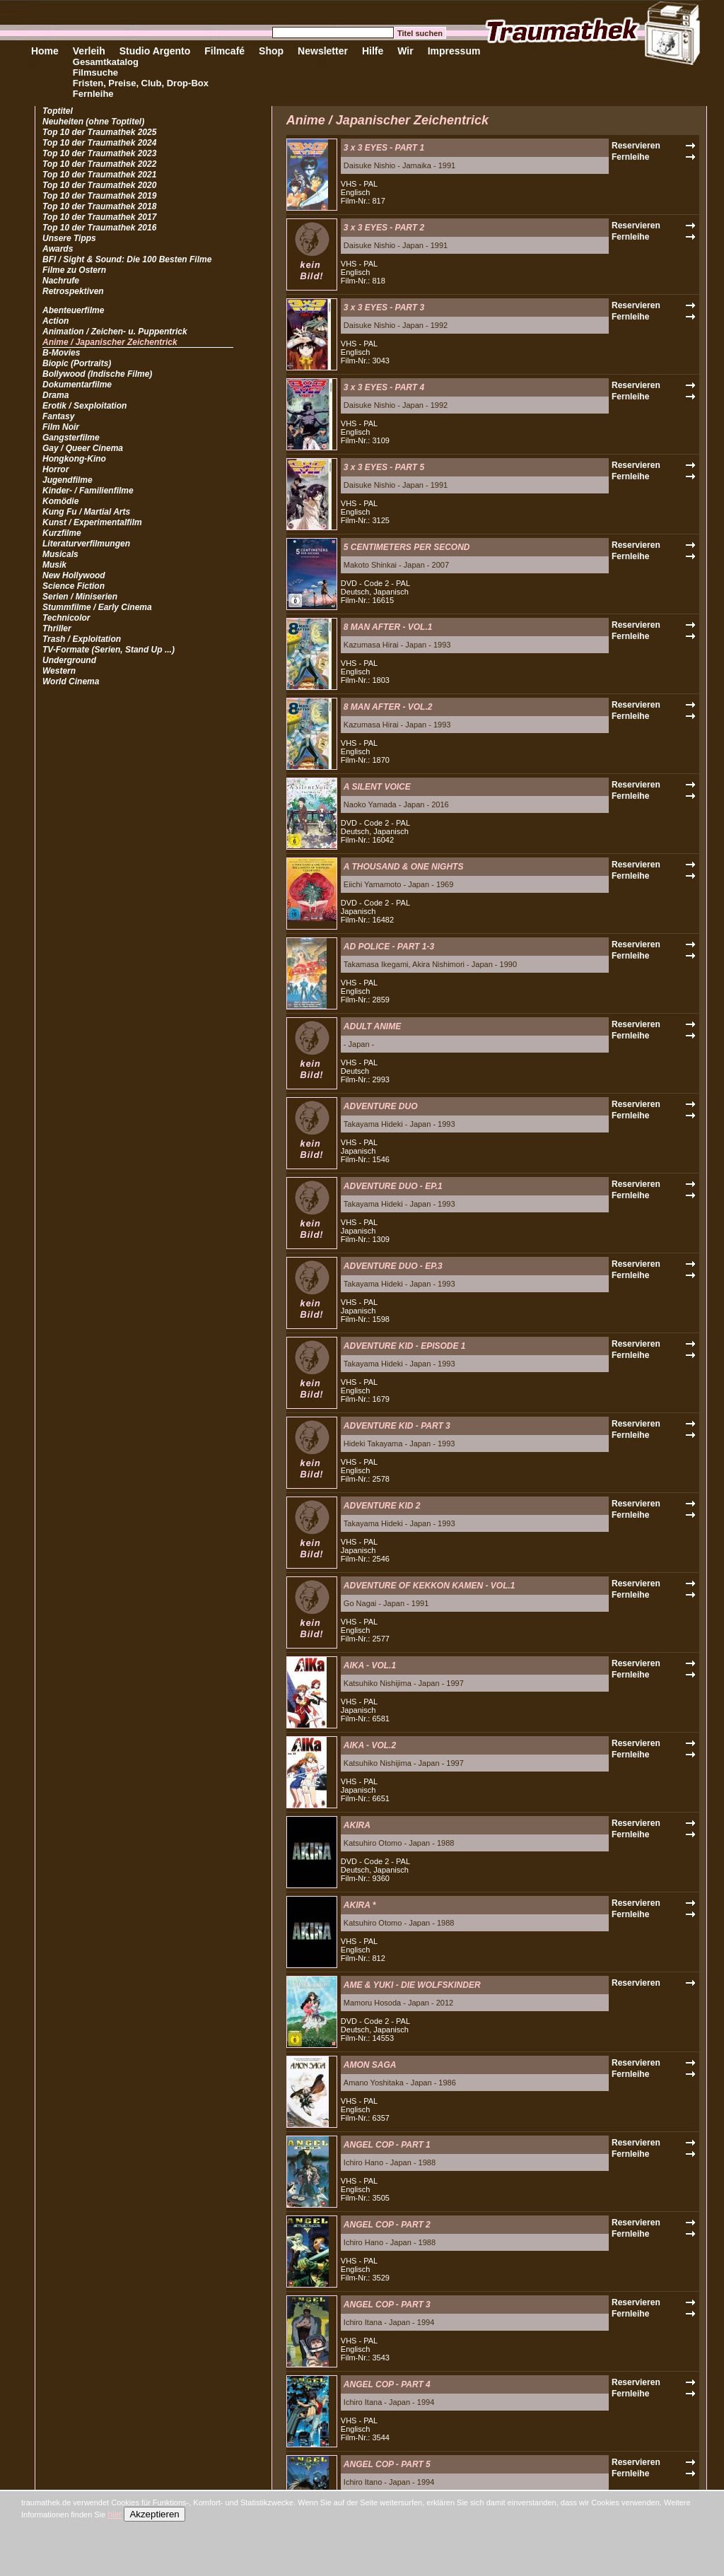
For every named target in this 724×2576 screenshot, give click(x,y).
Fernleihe (93, 93)
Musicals (60, 554)
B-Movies (61, 353)
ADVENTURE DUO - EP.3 (393, 1266)
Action (55, 321)
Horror (55, 469)
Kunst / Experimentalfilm (92, 522)
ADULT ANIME (372, 1026)
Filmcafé (224, 51)
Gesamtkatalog (106, 62)
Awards (57, 249)
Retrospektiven (73, 291)
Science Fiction (73, 586)
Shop (271, 51)
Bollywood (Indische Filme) (97, 374)
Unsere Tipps (69, 238)
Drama (55, 395)
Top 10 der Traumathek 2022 (99, 164)
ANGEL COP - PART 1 (387, 2145)
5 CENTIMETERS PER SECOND (407, 547)
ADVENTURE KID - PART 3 (397, 1426)
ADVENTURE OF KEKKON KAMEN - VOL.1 (429, 1586)
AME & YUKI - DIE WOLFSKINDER (412, 1985)
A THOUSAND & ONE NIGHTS (404, 867)
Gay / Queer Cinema (82, 448)
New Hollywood (73, 575)
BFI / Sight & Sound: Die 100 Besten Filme (126, 259)
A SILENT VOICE (377, 787)
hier (114, 2514)
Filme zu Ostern (74, 270)
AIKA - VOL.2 (370, 1745)
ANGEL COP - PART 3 (387, 2304)
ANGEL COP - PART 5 (387, 2464)
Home (45, 51)
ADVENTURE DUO (381, 1106)
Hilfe (372, 51)
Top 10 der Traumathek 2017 (99, 217)
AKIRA (357, 1825)
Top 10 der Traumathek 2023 (99, 153)
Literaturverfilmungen (86, 544)
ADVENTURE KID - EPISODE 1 (405, 1346)
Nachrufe (60, 281)
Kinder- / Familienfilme (88, 491)
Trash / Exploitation (81, 639)
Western (59, 671)
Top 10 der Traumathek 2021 (99, 175)
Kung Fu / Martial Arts (86, 512)
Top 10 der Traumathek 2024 (99, 143)
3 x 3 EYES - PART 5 (384, 467)
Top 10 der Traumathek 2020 (99, 185)
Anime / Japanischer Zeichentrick (109, 342)
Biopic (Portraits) (76, 363)
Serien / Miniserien (79, 597)
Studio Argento (155, 51)
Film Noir (60, 427)
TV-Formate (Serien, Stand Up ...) (108, 650)
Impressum (454, 51)
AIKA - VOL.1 (370, 1665)
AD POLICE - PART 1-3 (389, 947)
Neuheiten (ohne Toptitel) (93, 122)
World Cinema (70, 681)
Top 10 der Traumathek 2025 (99, 132)
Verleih (89, 51)
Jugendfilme (67, 480)
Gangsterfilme (71, 438)
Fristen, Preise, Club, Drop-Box (141, 83)
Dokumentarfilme (77, 385)
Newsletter (323, 51)
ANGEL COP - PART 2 (387, 2225)
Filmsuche (95, 72)
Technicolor (66, 618)
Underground (69, 660)
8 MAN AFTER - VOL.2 (388, 707)
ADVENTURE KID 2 (382, 1506)
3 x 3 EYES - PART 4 (384, 387)
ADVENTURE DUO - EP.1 (393, 1186)
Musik (54, 565)
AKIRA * (360, 1905)
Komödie (60, 501)
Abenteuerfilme (73, 310)
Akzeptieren (154, 2514)
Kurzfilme (61, 533)
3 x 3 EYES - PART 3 (384, 307)
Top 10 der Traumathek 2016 (99, 228)
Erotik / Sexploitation (84, 406)
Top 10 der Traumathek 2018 (99, 206)
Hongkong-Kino (74, 459)
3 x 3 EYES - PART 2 (384, 228)
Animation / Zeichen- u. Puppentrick (114, 331)
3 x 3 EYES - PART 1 (384, 148)
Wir (405, 51)
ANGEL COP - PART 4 (387, 2384)
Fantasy (58, 416)
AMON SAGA (370, 2065)
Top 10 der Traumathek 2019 (99, 196)
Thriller (56, 628)
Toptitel (57, 111)
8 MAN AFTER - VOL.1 (388, 627)
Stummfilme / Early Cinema (97, 607)
